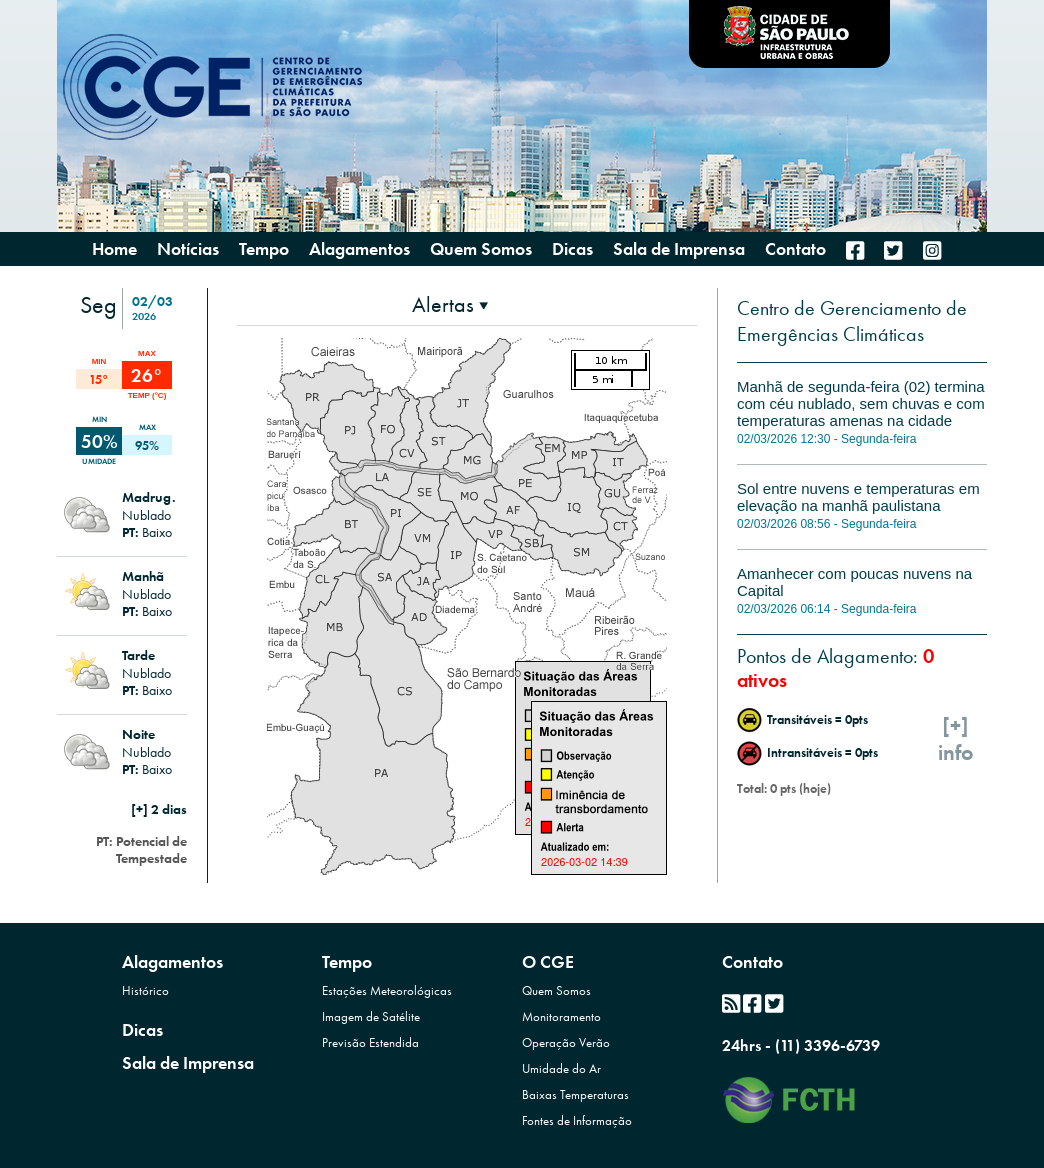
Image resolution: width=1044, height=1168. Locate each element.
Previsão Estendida (370, 1042)
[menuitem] (855, 250)
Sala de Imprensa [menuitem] (679, 249)
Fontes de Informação (577, 1120)
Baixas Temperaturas (575, 1094)
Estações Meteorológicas (387, 990)
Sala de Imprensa (188, 1062)
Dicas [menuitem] (572, 249)
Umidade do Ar (561, 1068)
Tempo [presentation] (264, 248)
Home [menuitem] (114, 249)
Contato (752, 961)
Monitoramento (561, 1016)
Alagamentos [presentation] (359, 248)
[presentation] (450, 304)
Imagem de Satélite (371, 1016)
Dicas (142, 1029)
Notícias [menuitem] (188, 249)
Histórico (145, 990)
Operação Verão (566, 1042)
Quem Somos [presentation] (481, 248)
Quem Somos (556, 990)
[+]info (956, 739)
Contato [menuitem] (795, 249)
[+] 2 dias (159, 809)
